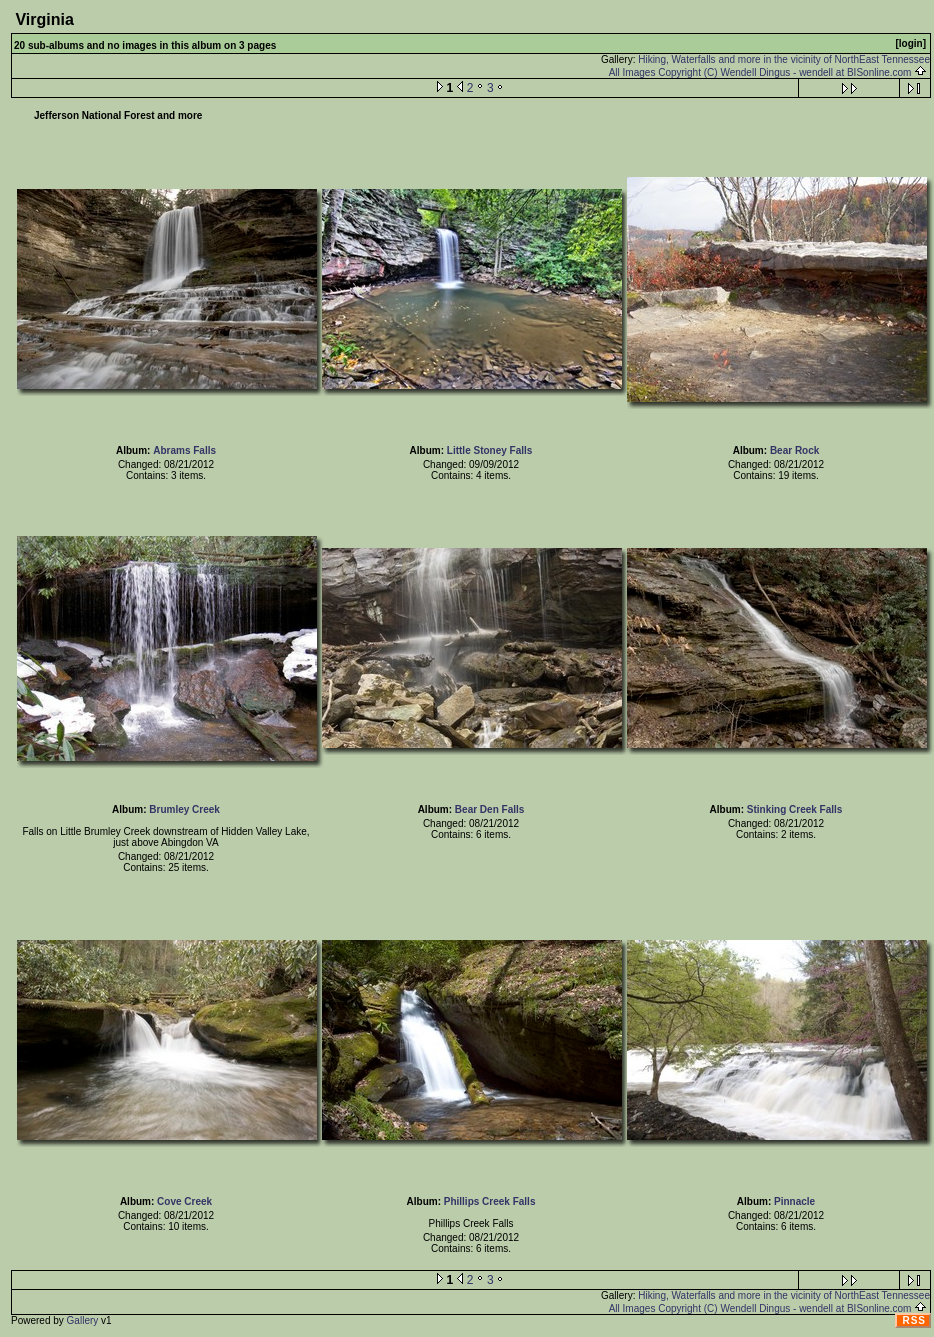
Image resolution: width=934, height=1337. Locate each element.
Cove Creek (184, 1201)
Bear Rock (794, 450)
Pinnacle (794, 1201)
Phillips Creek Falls (490, 1201)
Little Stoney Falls (490, 450)
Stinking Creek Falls (795, 809)
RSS (914, 1320)
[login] (910, 43)
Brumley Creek (184, 809)
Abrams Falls (184, 450)
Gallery (83, 1320)
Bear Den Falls (489, 809)
